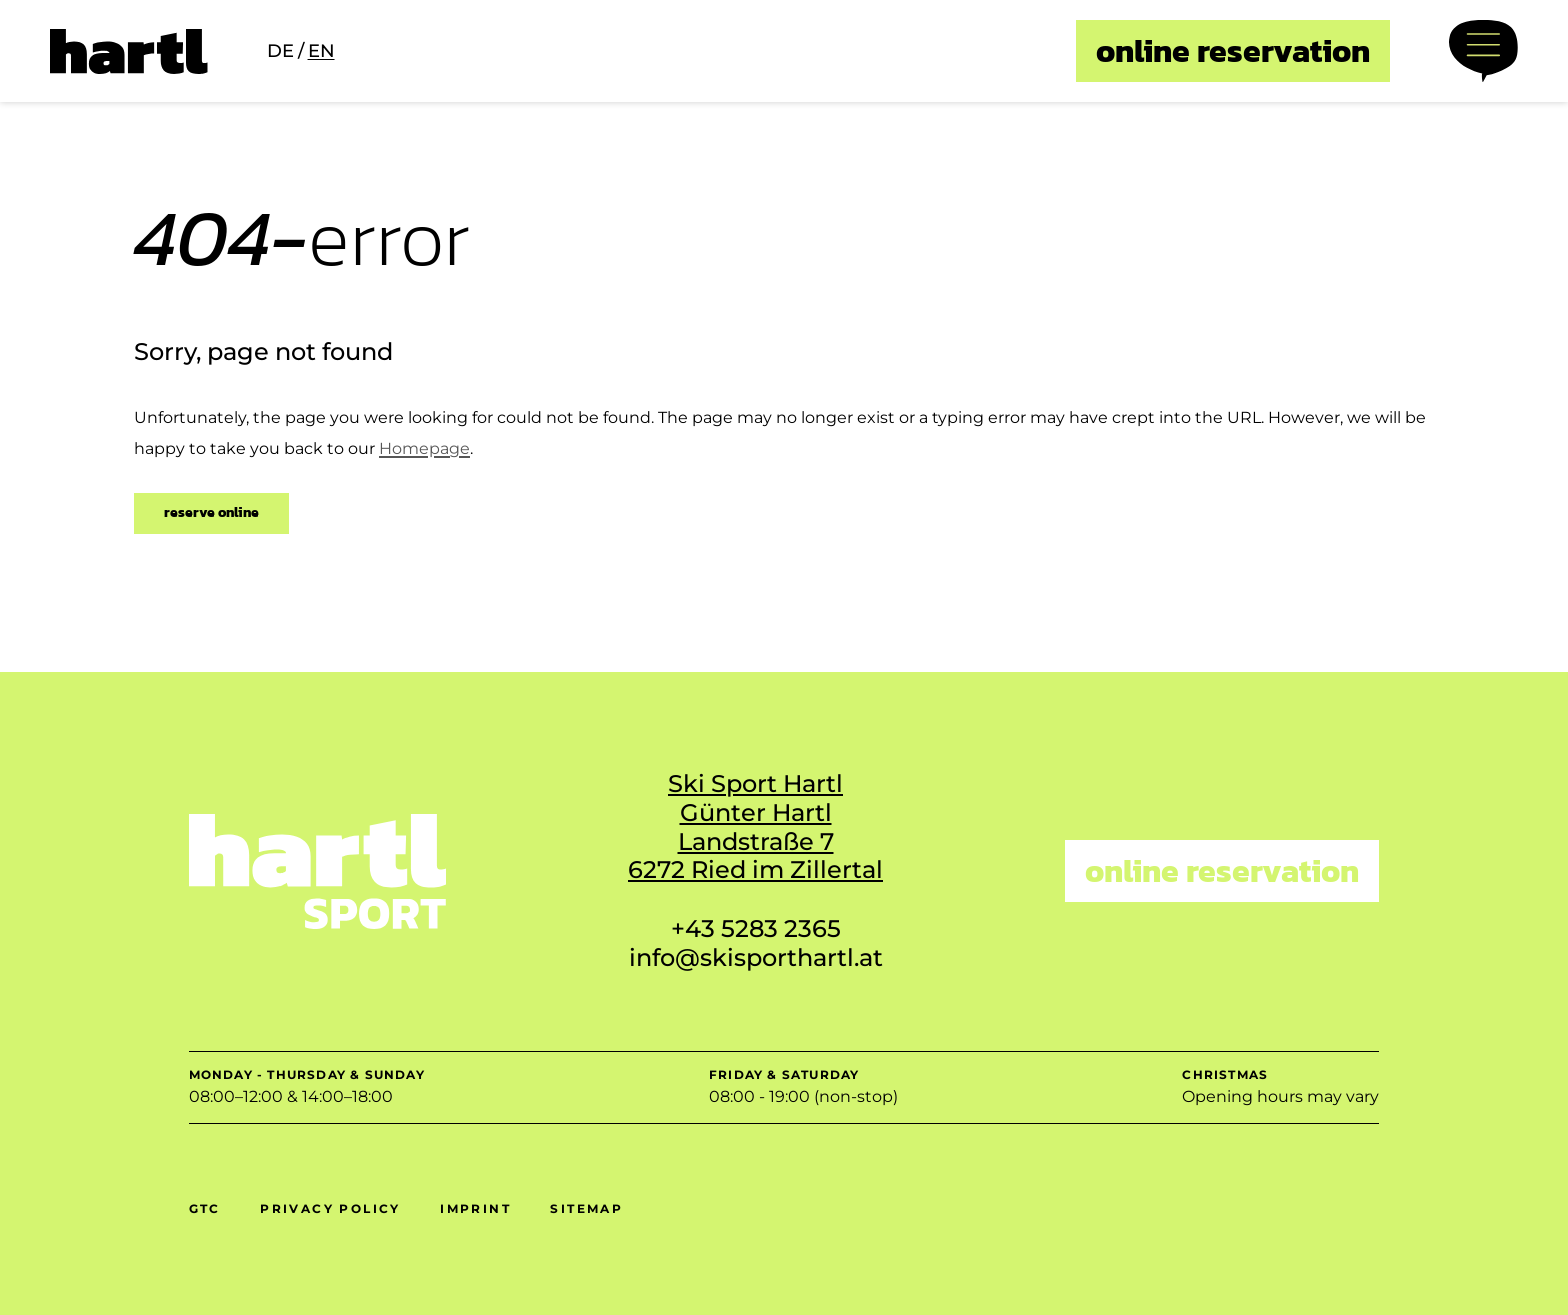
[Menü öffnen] (1483, 51)
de (280, 51)
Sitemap (586, 1208)
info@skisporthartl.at (756, 957)
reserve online (211, 512)
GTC (205, 1208)
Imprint (475, 1208)
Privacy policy (330, 1208)
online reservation (1233, 50)
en (321, 51)
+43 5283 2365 (756, 928)
